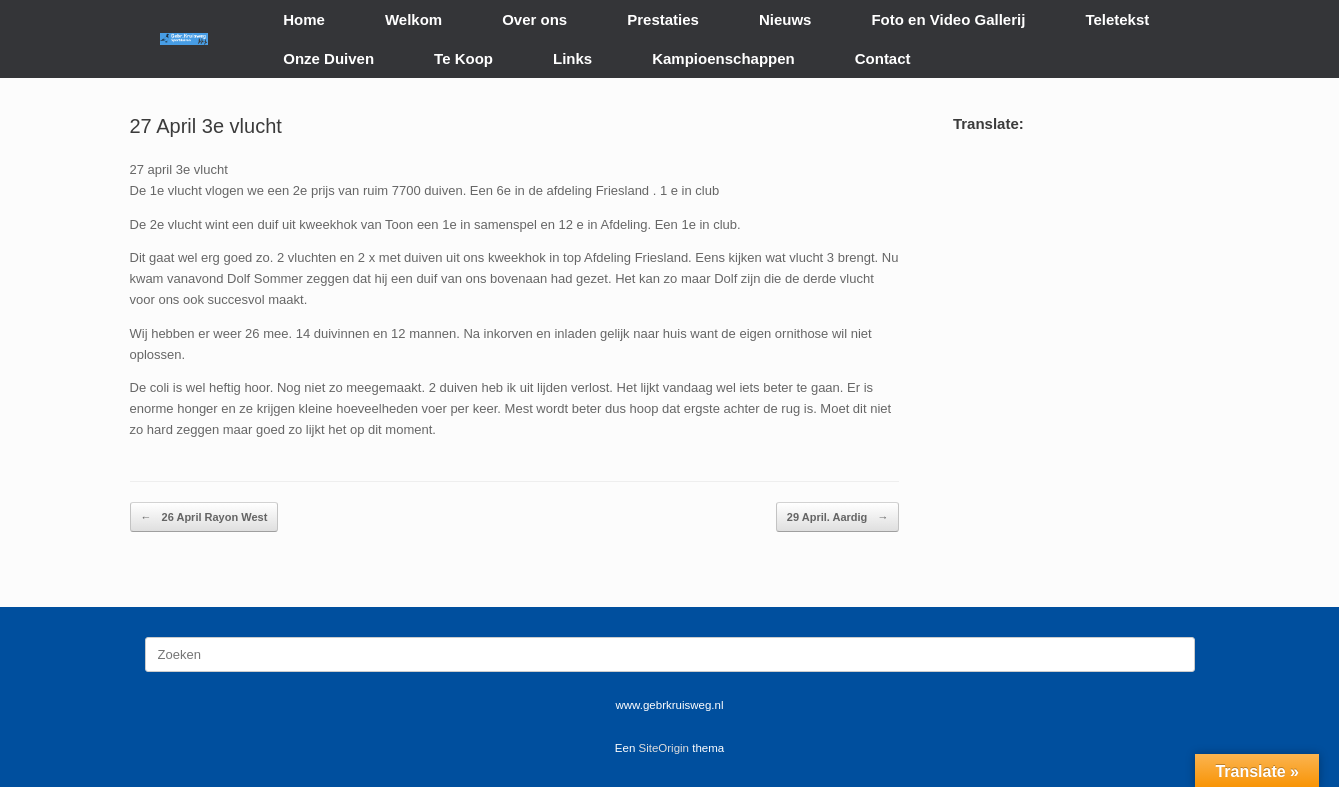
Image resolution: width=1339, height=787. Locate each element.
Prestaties (663, 19)
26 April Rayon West (204, 517)
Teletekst (1117, 19)
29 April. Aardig (838, 517)
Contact (883, 58)
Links (572, 58)
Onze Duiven (328, 58)
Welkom (413, 19)
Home (304, 19)
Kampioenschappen (723, 58)
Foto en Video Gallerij (948, 19)
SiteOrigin (664, 748)
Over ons (534, 19)
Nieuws (785, 19)
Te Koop (463, 58)
